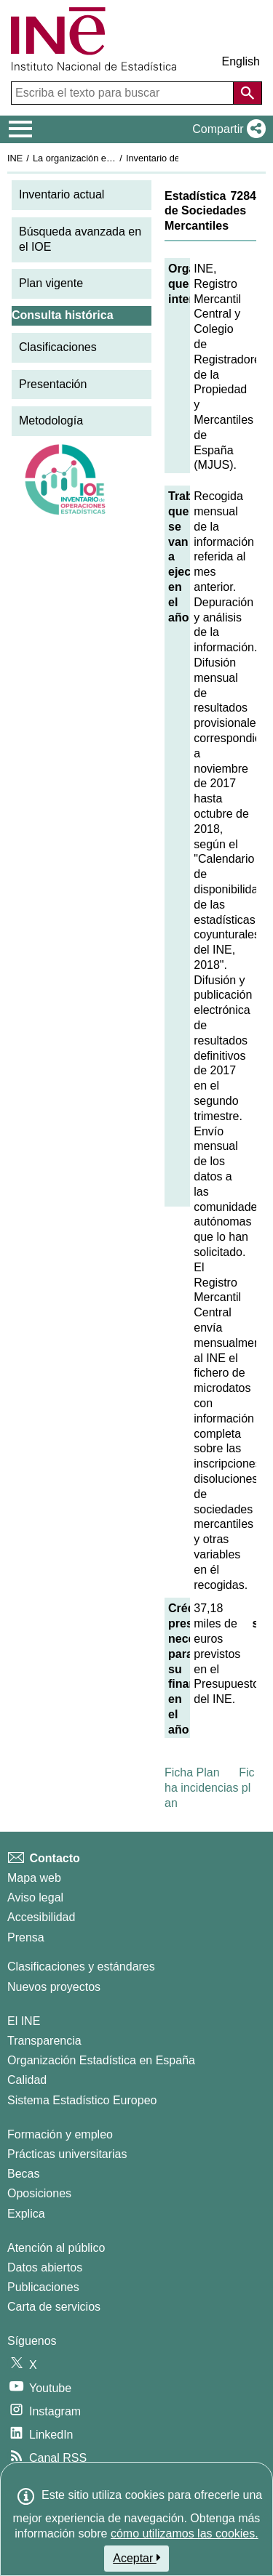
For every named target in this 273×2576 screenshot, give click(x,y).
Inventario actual (61, 194)
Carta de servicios (53, 2307)
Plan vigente (51, 283)
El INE (23, 2021)
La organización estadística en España (113, 158)
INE (15, 158)
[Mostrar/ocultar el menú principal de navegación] (20, 129)
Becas (23, 2174)
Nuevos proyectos (53, 1987)
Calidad (27, 2080)
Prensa (25, 1937)
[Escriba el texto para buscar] (124, 93)
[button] (226, 129)
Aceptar (136, 2557)
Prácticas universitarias (67, 2154)
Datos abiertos (44, 2267)
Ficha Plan (192, 1772)
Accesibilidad (41, 1917)
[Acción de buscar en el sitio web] (247, 93)
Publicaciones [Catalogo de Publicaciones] (43, 2287)
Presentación (53, 384)
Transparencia (44, 2040)
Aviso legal (35, 1897)
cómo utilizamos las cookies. (184, 2533)
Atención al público (56, 2248)
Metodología (51, 420)
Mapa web (34, 1878)
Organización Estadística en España (101, 2060)
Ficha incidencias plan (210, 1787)
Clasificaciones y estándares (81, 1966)
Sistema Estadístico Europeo (82, 2100)
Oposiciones (39, 2193)
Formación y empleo (60, 2134)
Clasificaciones (58, 347)
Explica (26, 2213)
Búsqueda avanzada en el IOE (80, 239)
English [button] (241, 61)
